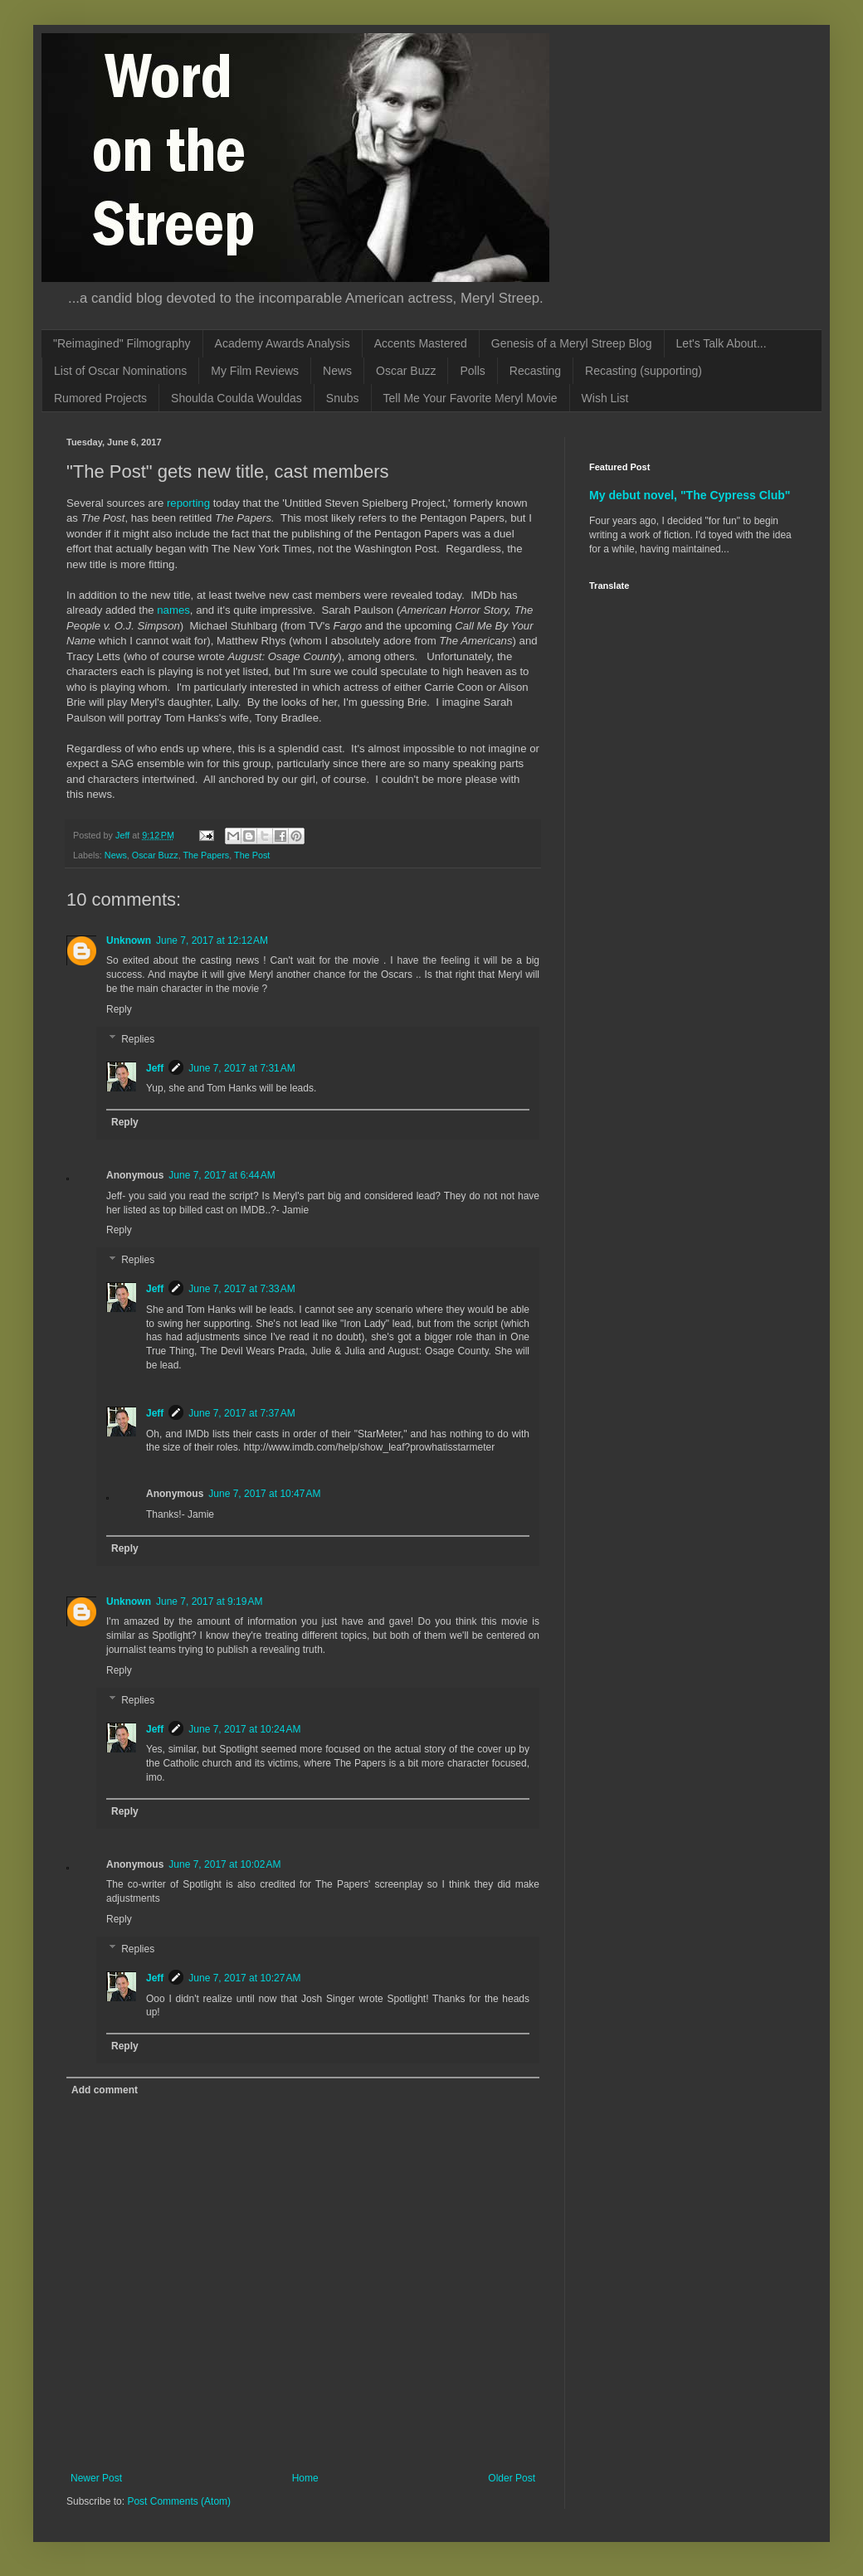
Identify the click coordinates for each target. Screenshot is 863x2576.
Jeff (154, 1068)
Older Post (511, 2478)
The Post (252, 855)
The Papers (206, 855)
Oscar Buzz (406, 370)
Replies (137, 1039)
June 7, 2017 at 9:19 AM (209, 1601)
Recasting (535, 370)
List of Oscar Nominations (120, 370)
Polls (472, 370)
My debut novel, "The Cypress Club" (690, 495)
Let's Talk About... (721, 343)
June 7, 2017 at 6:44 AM (221, 1175)
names (173, 610)
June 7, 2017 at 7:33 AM (241, 1289)
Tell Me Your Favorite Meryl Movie (470, 398)
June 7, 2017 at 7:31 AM (241, 1068)
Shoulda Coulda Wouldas (236, 398)
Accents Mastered (420, 343)
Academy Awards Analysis (282, 343)
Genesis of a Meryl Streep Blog (571, 343)
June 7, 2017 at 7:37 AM (241, 1413)
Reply (119, 1009)
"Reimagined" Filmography (122, 343)
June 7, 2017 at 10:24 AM (244, 1729)
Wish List (605, 398)
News (337, 370)
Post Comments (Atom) (179, 2501)
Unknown (128, 940)
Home (305, 2478)
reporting (188, 503)
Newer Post (96, 2478)
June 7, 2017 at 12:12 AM (212, 940)
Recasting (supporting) (643, 370)
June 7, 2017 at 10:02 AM (224, 1864)
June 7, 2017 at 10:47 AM (264, 1493)
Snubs (342, 398)
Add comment (104, 2090)
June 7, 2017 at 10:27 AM (244, 1978)
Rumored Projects (100, 398)
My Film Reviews (255, 370)
